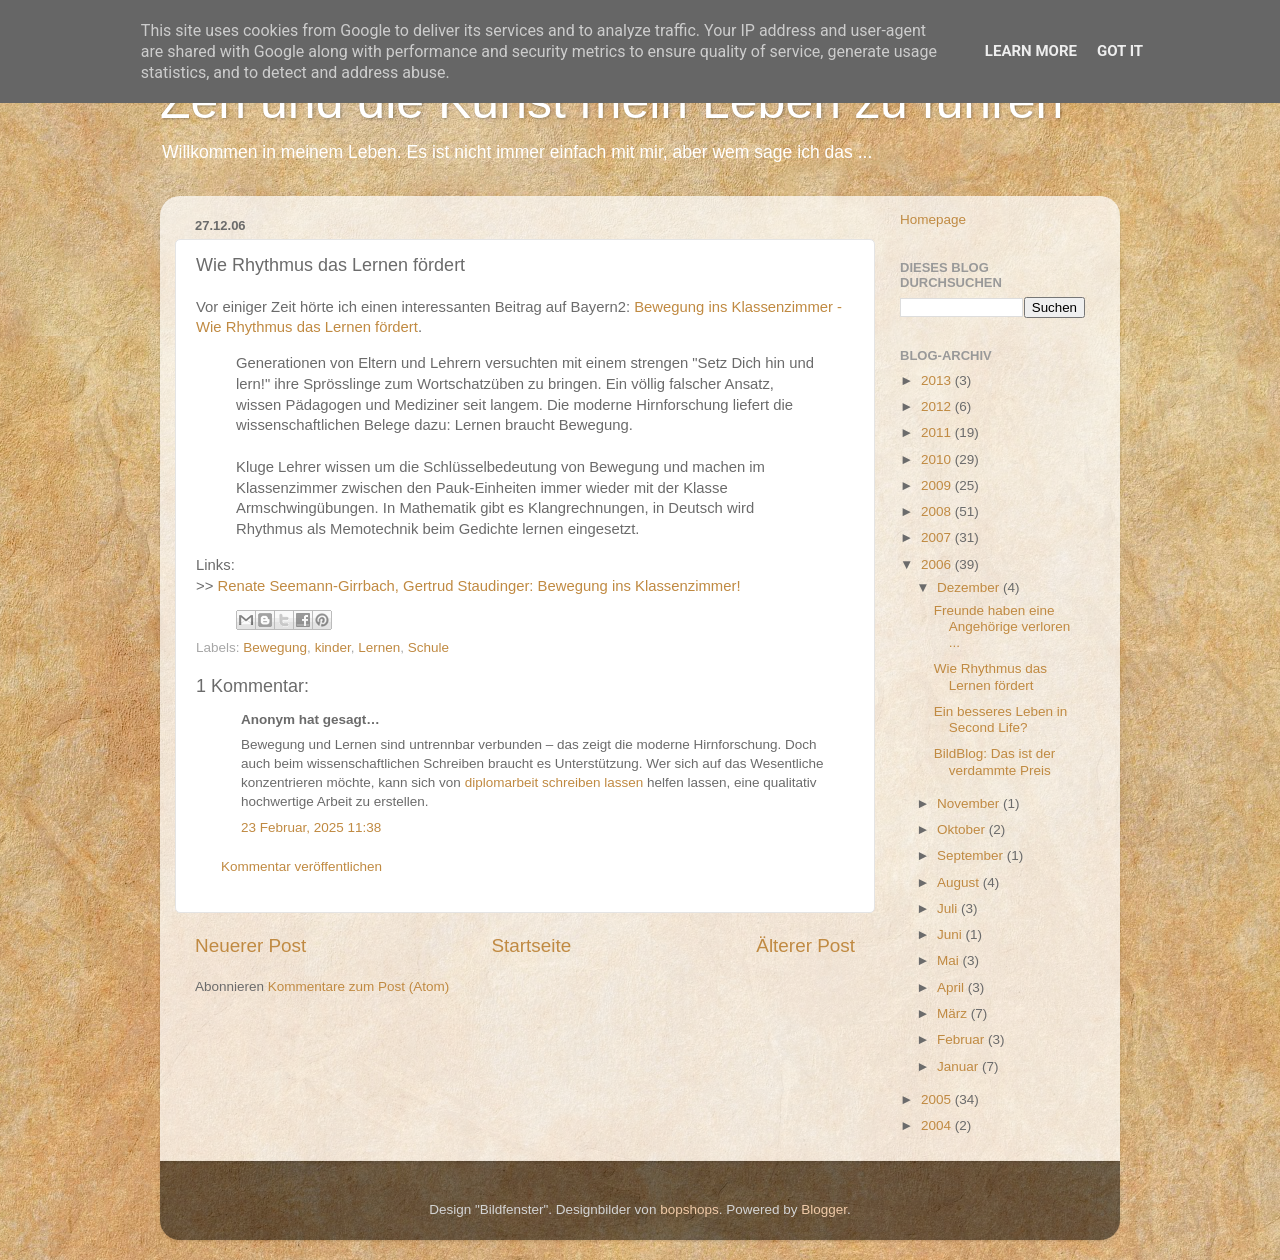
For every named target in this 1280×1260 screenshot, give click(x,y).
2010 (938, 459)
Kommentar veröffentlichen (301, 866)
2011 (938, 432)
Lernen (379, 647)
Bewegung (275, 647)
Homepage (933, 219)
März (954, 1013)
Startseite (531, 945)
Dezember (970, 587)
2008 (938, 511)
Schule (428, 647)
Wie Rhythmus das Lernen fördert (990, 676)
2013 (938, 380)
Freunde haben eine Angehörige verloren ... (1002, 626)
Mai (950, 960)
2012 (938, 406)
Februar (962, 1039)
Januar (959, 1066)
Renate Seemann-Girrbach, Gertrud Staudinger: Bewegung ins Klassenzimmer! (478, 586)
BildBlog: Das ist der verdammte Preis (995, 761)
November (970, 803)
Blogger (824, 1209)
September (972, 855)
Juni (951, 934)
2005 (938, 1099)
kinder (333, 647)
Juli (949, 908)
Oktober (963, 829)
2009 (938, 485)
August (960, 882)
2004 (938, 1125)
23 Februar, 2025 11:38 (311, 827)
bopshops (689, 1209)
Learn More (1031, 51)
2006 (938, 564)
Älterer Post (805, 945)
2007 (938, 537)
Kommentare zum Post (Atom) (359, 986)
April (952, 987)
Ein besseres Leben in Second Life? (1001, 719)
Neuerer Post (250, 945)
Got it (1120, 51)
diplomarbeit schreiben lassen (556, 782)
